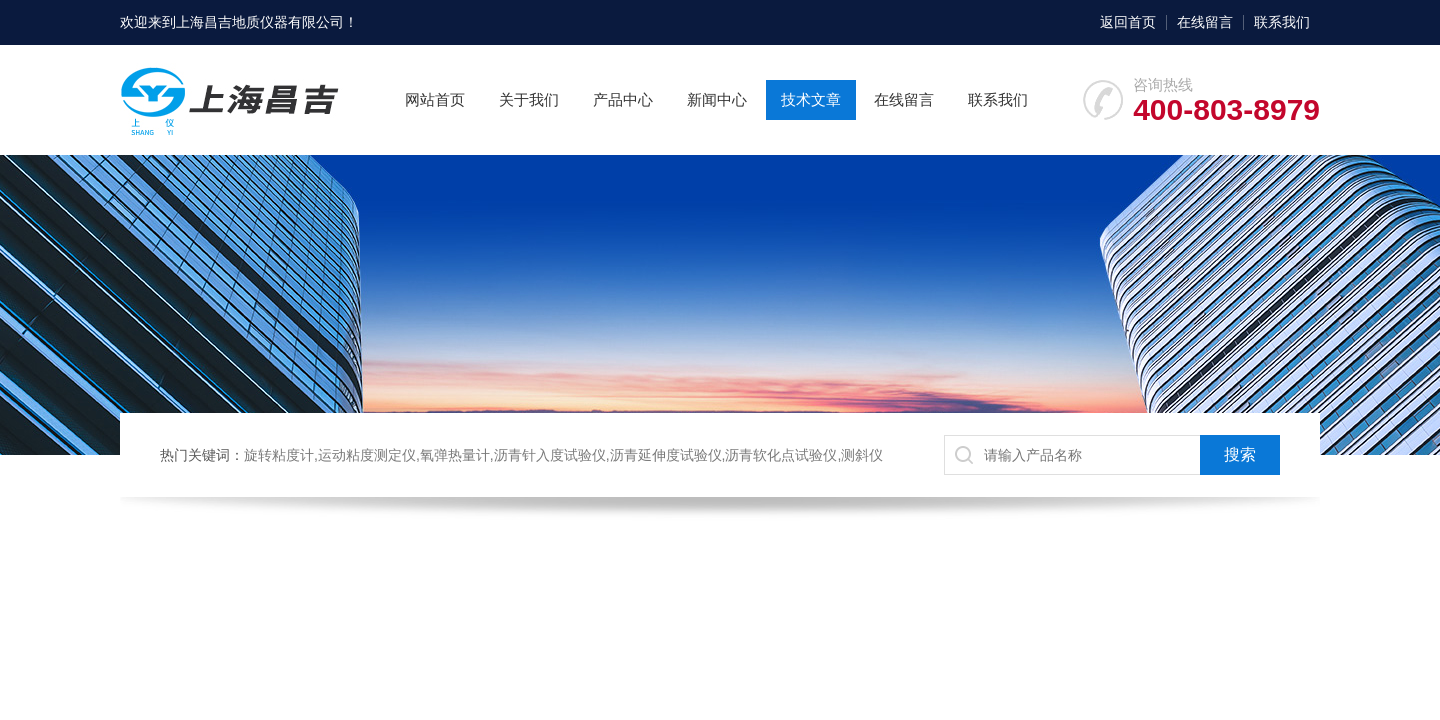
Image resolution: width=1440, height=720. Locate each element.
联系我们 (1282, 22)
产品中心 (623, 99)
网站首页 (435, 99)
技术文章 (811, 99)
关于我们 (529, 99)
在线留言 (1205, 22)
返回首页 (1128, 22)
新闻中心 (717, 99)
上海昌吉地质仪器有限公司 (260, 22)
